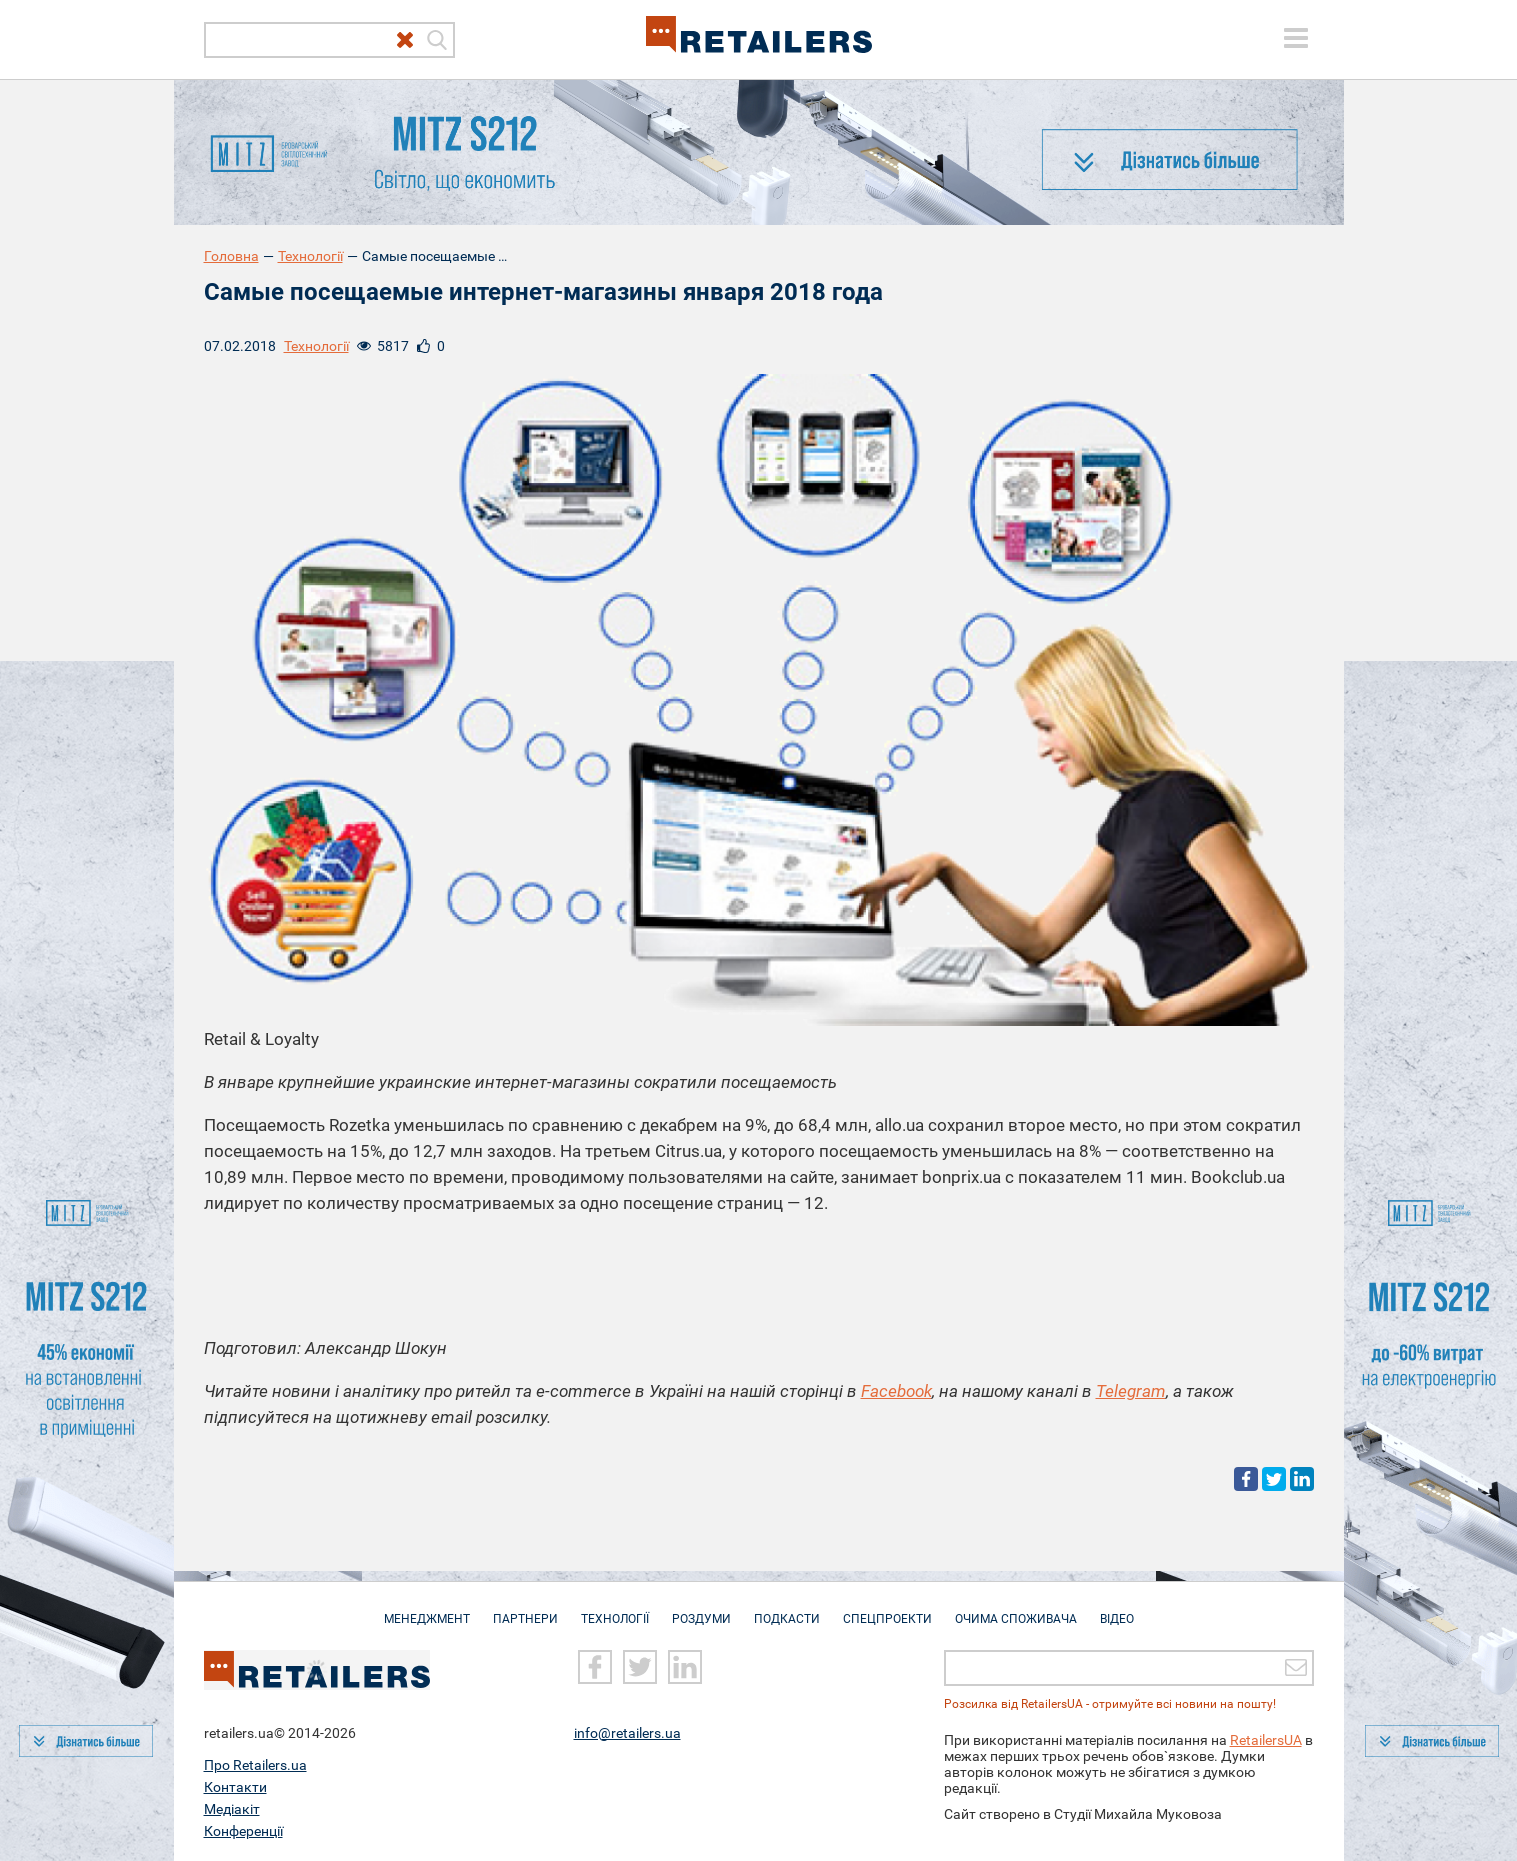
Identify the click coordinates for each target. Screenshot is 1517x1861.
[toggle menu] (1296, 38)
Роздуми (701, 1609)
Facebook (896, 1391)
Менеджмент (427, 1609)
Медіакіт (232, 1808)
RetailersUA (1266, 1739)
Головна (231, 256)
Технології (310, 256)
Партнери (525, 1609)
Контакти (235, 1786)
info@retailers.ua (627, 1732)
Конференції (243, 1830)
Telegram (1131, 1391)
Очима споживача (1016, 1609)
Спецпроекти (887, 1609)
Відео (1117, 1609)
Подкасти (787, 1609)
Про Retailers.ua (255, 1764)
